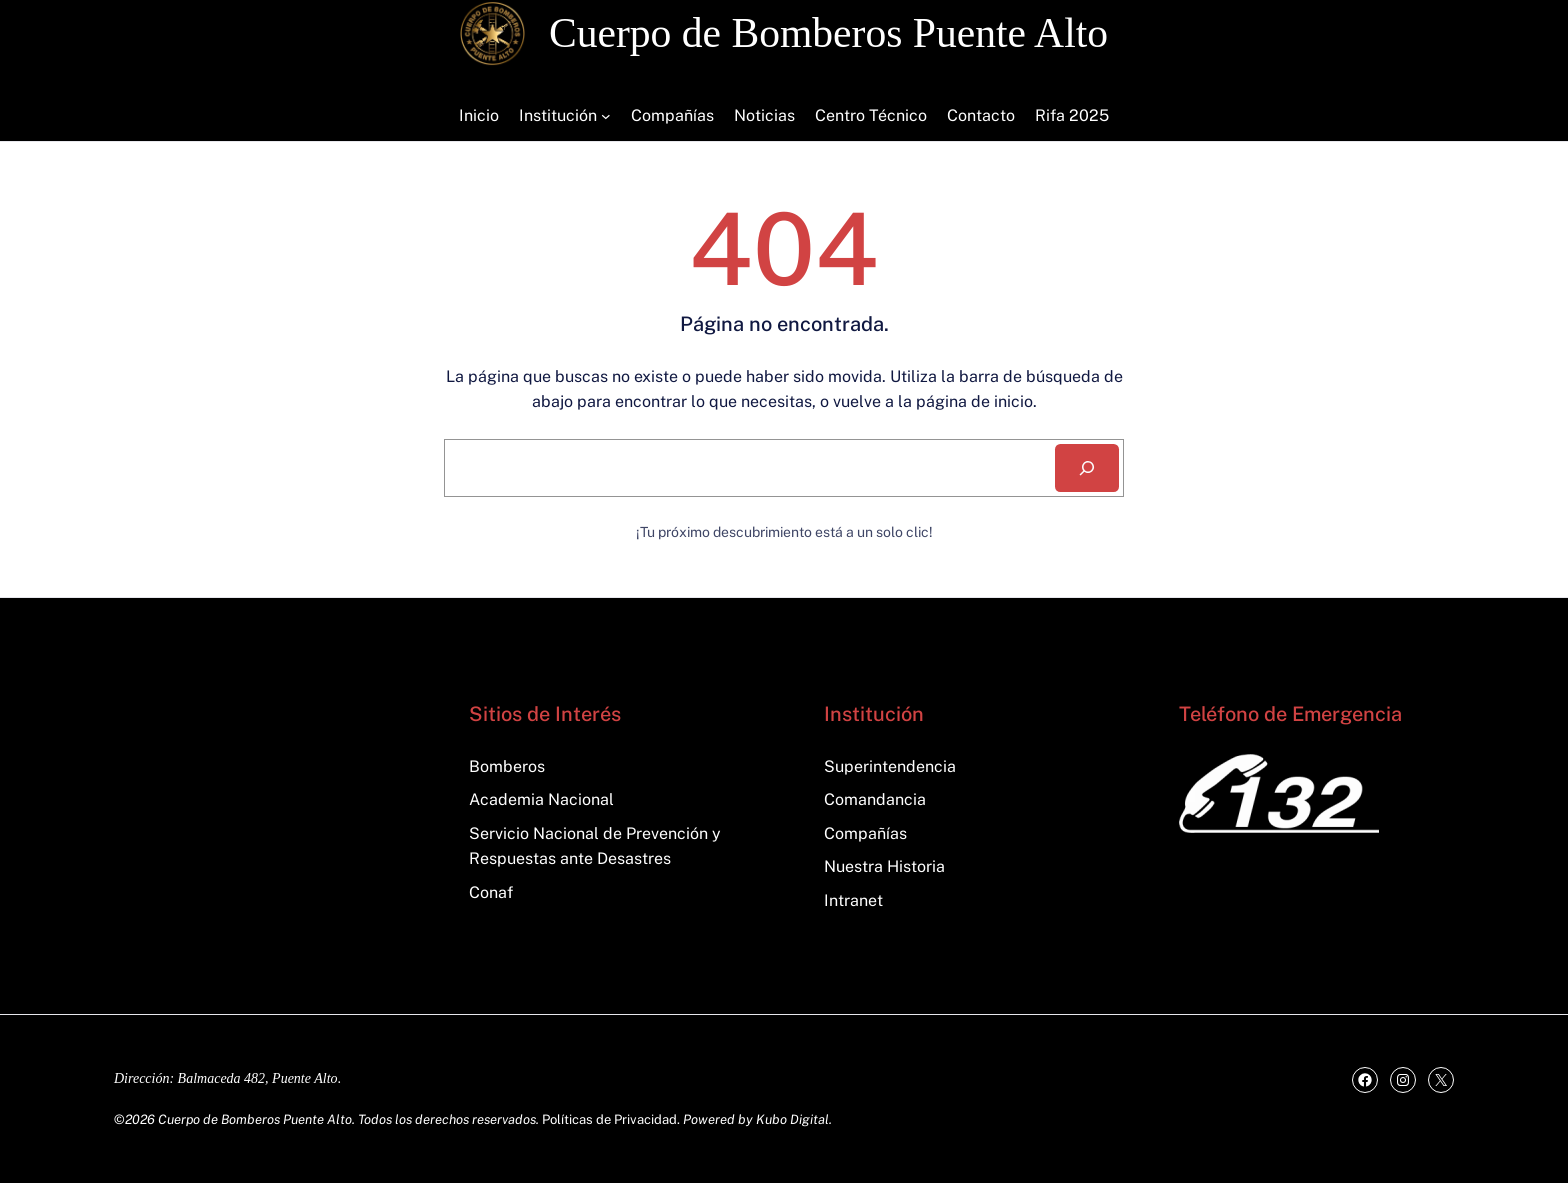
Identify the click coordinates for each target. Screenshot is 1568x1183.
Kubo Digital (792, 1119)
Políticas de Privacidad (609, 1119)
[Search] (1087, 468)
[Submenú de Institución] (606, 116)
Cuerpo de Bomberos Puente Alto (828, 33)
